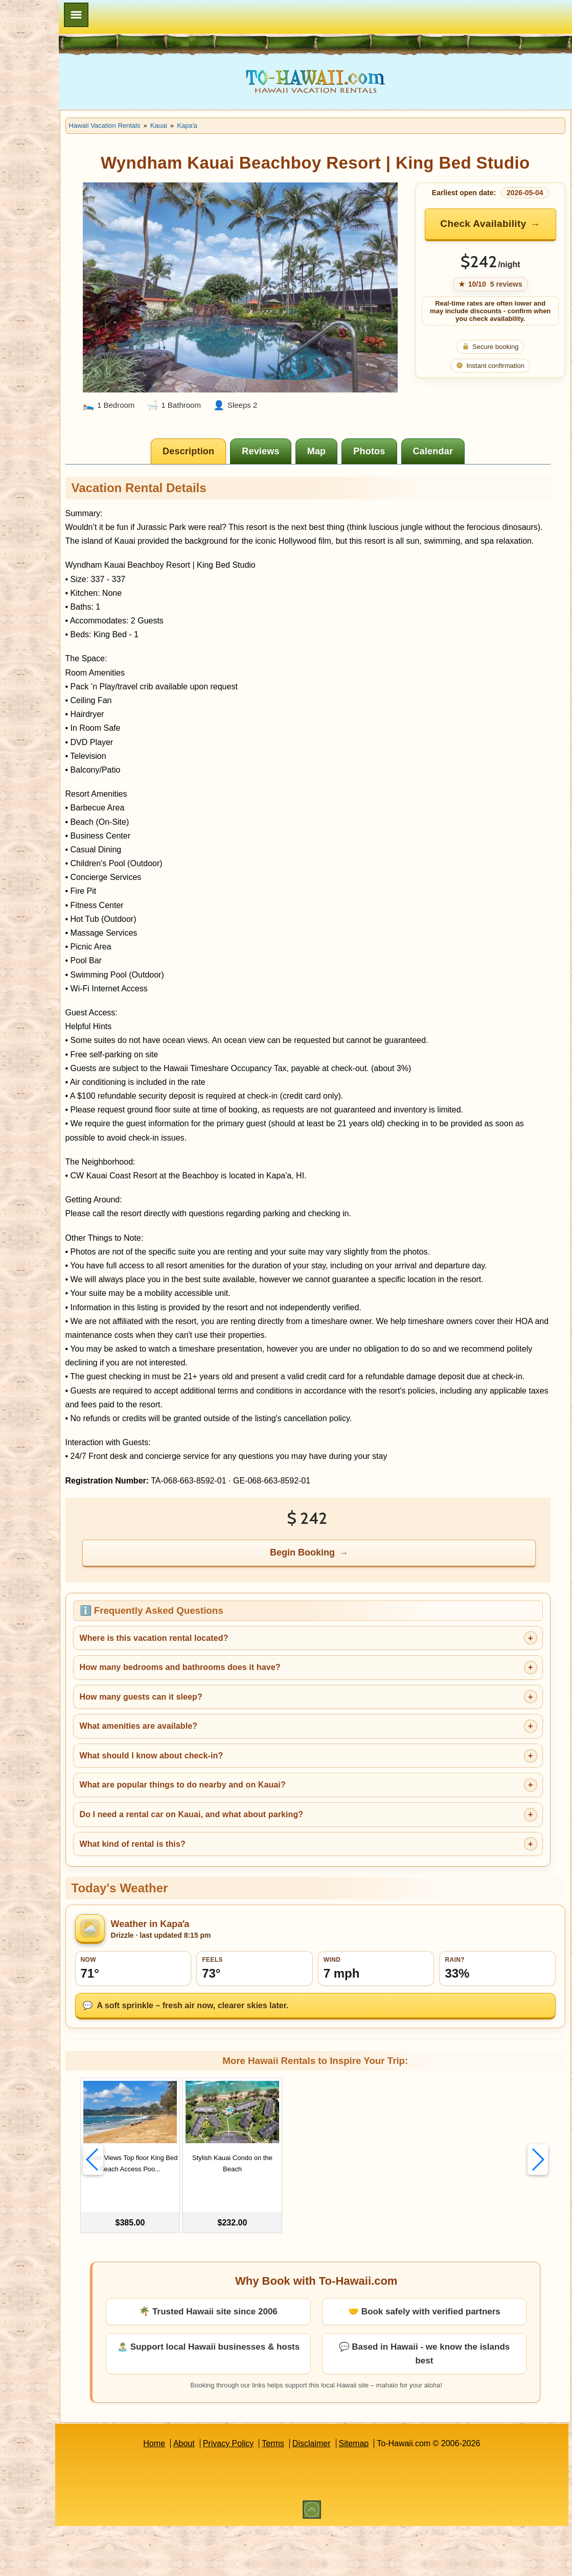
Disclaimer (351, 2493)
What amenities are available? (218, 1790)
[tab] (229, 460)
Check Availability (502, 253)
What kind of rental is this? (212, 1908)
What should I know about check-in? (231, 1820)
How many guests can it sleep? (220, 1761)
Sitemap (393, 2493)
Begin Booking (343, 1617)
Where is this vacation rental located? (233, 1702)
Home (194, 2493)
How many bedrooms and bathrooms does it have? (259, 1732)
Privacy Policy (267, 2493)
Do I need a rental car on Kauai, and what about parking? (271, 1879)
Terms (313, 2493)
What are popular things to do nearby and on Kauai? (262, 1849)
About (224, 2493)
